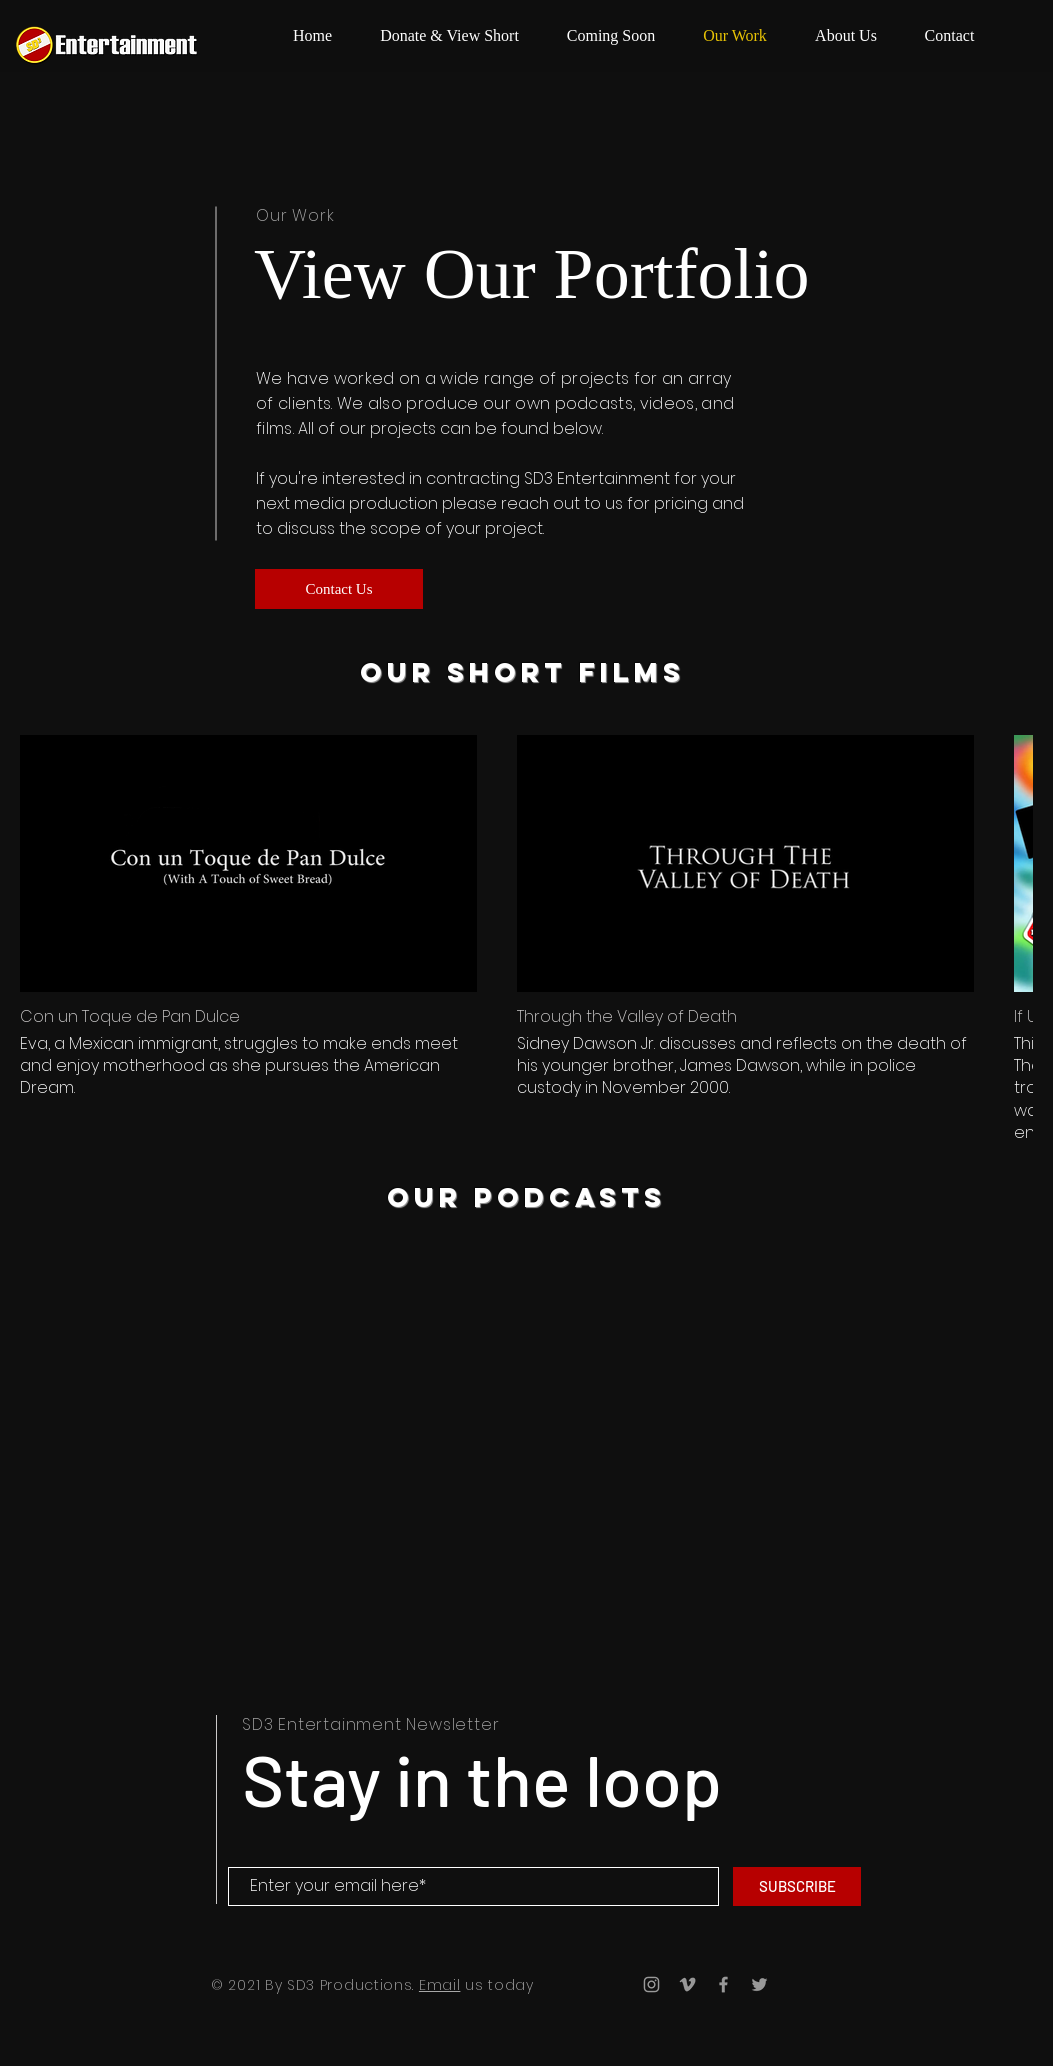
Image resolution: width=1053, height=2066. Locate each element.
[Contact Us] (339, 589)
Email (440, 1985)
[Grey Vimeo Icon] (687, 1984)
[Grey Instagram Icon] (651, 1984)
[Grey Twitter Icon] (759, 1984)
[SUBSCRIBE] (797, 1886)
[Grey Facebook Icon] (723, 1984)
